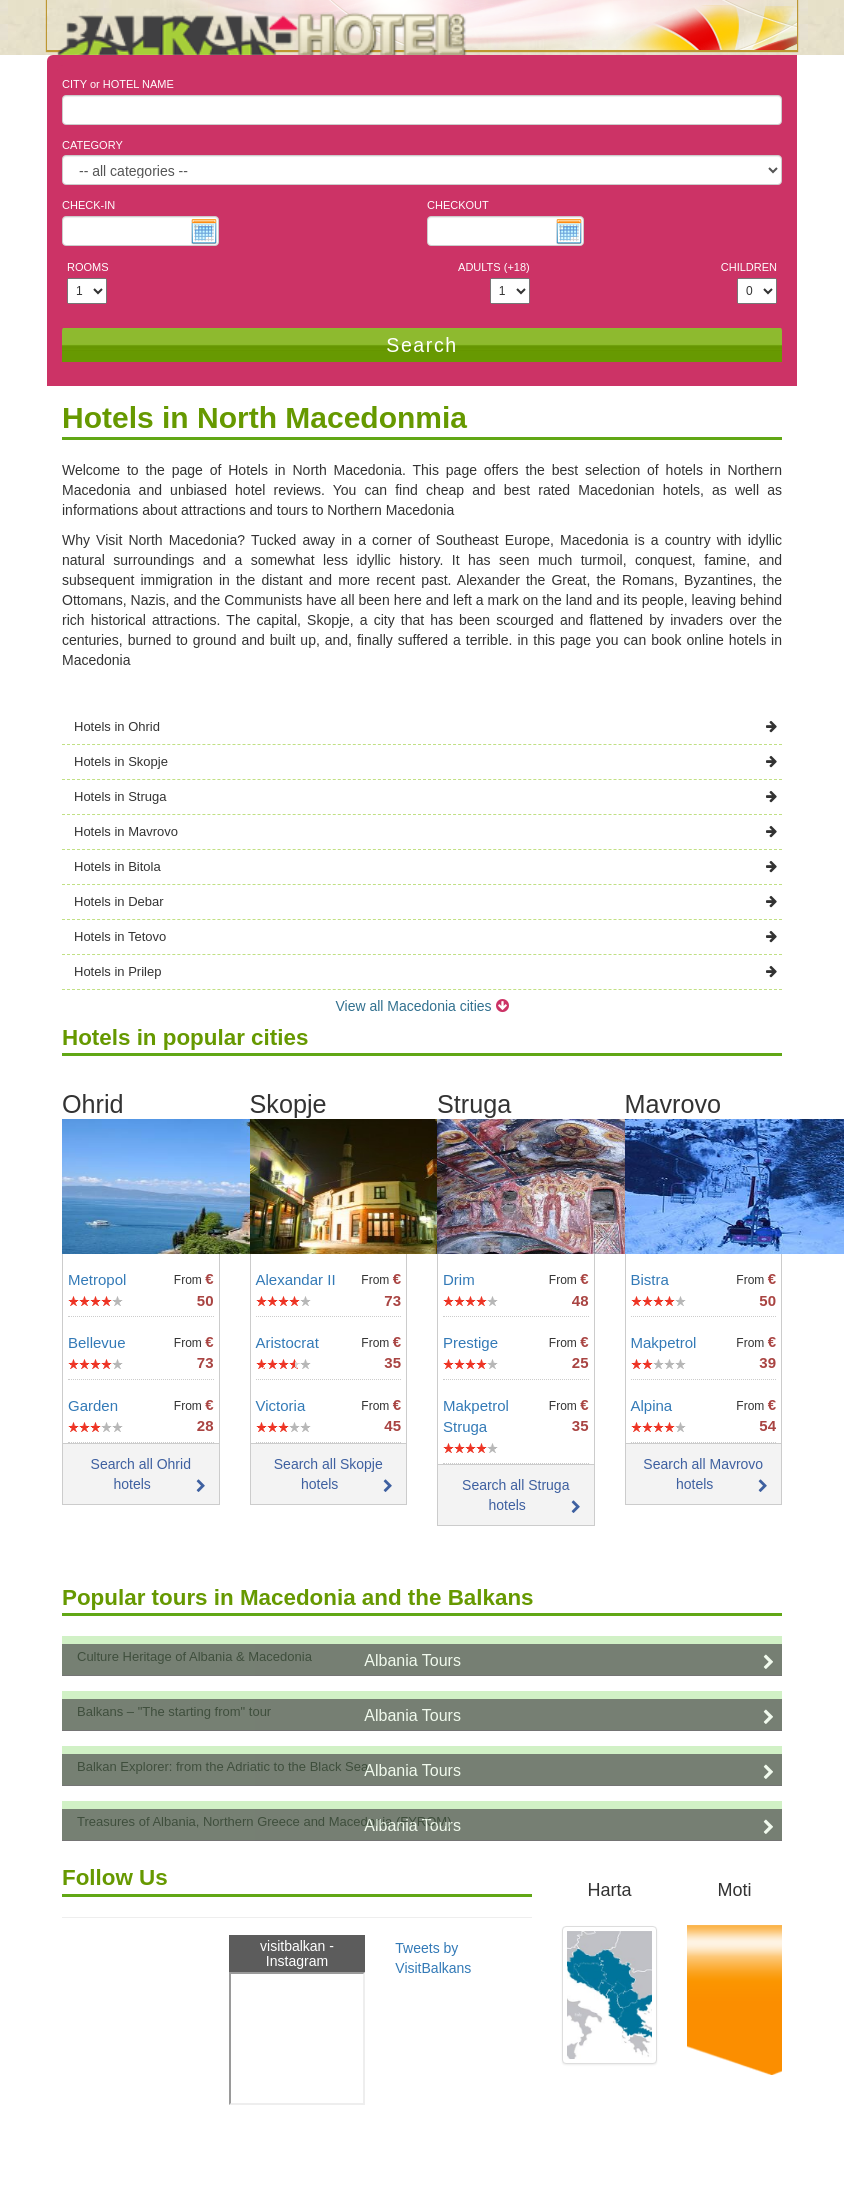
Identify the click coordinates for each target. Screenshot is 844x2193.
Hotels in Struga (425, 796)
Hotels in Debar (425, 901)
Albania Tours (412, 1660)
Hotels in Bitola (425, 866)
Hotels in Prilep (425, 971)
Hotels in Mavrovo (425, 831)
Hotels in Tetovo (425, 936)
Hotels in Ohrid (425, 726)
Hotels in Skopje (425, 761)
